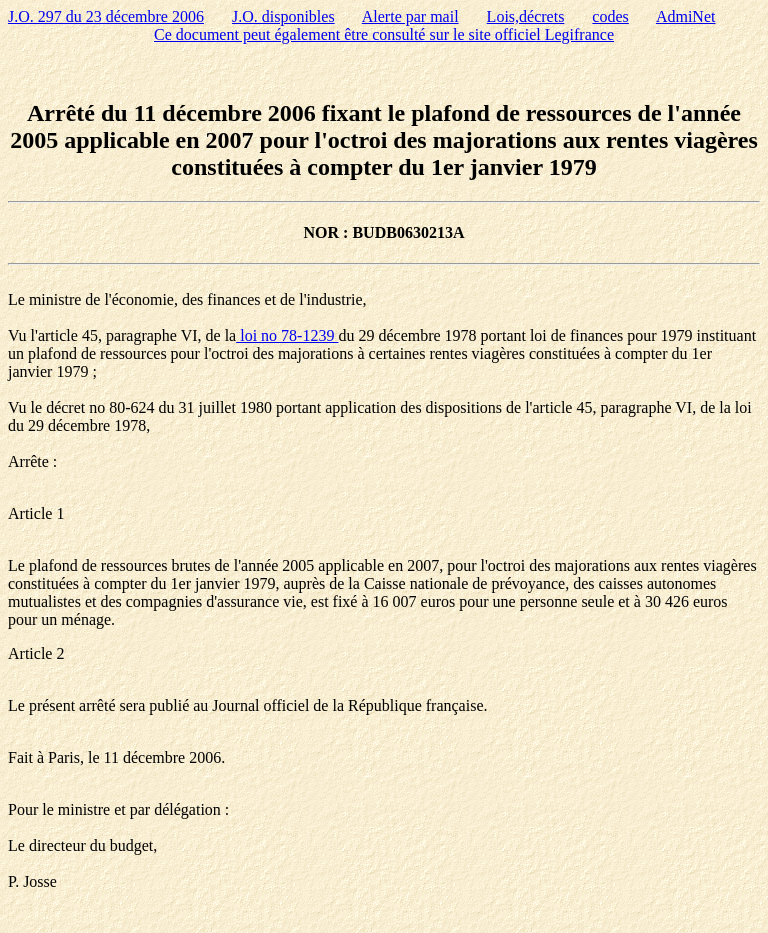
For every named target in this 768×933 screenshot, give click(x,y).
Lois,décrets (526, 16)
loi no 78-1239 (287, 335)
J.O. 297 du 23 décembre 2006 (106, 16)
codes (610, 16)
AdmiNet (686, 16)
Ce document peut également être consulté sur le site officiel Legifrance (384, 34)
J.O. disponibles (283, 16)
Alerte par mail (410, 16)
